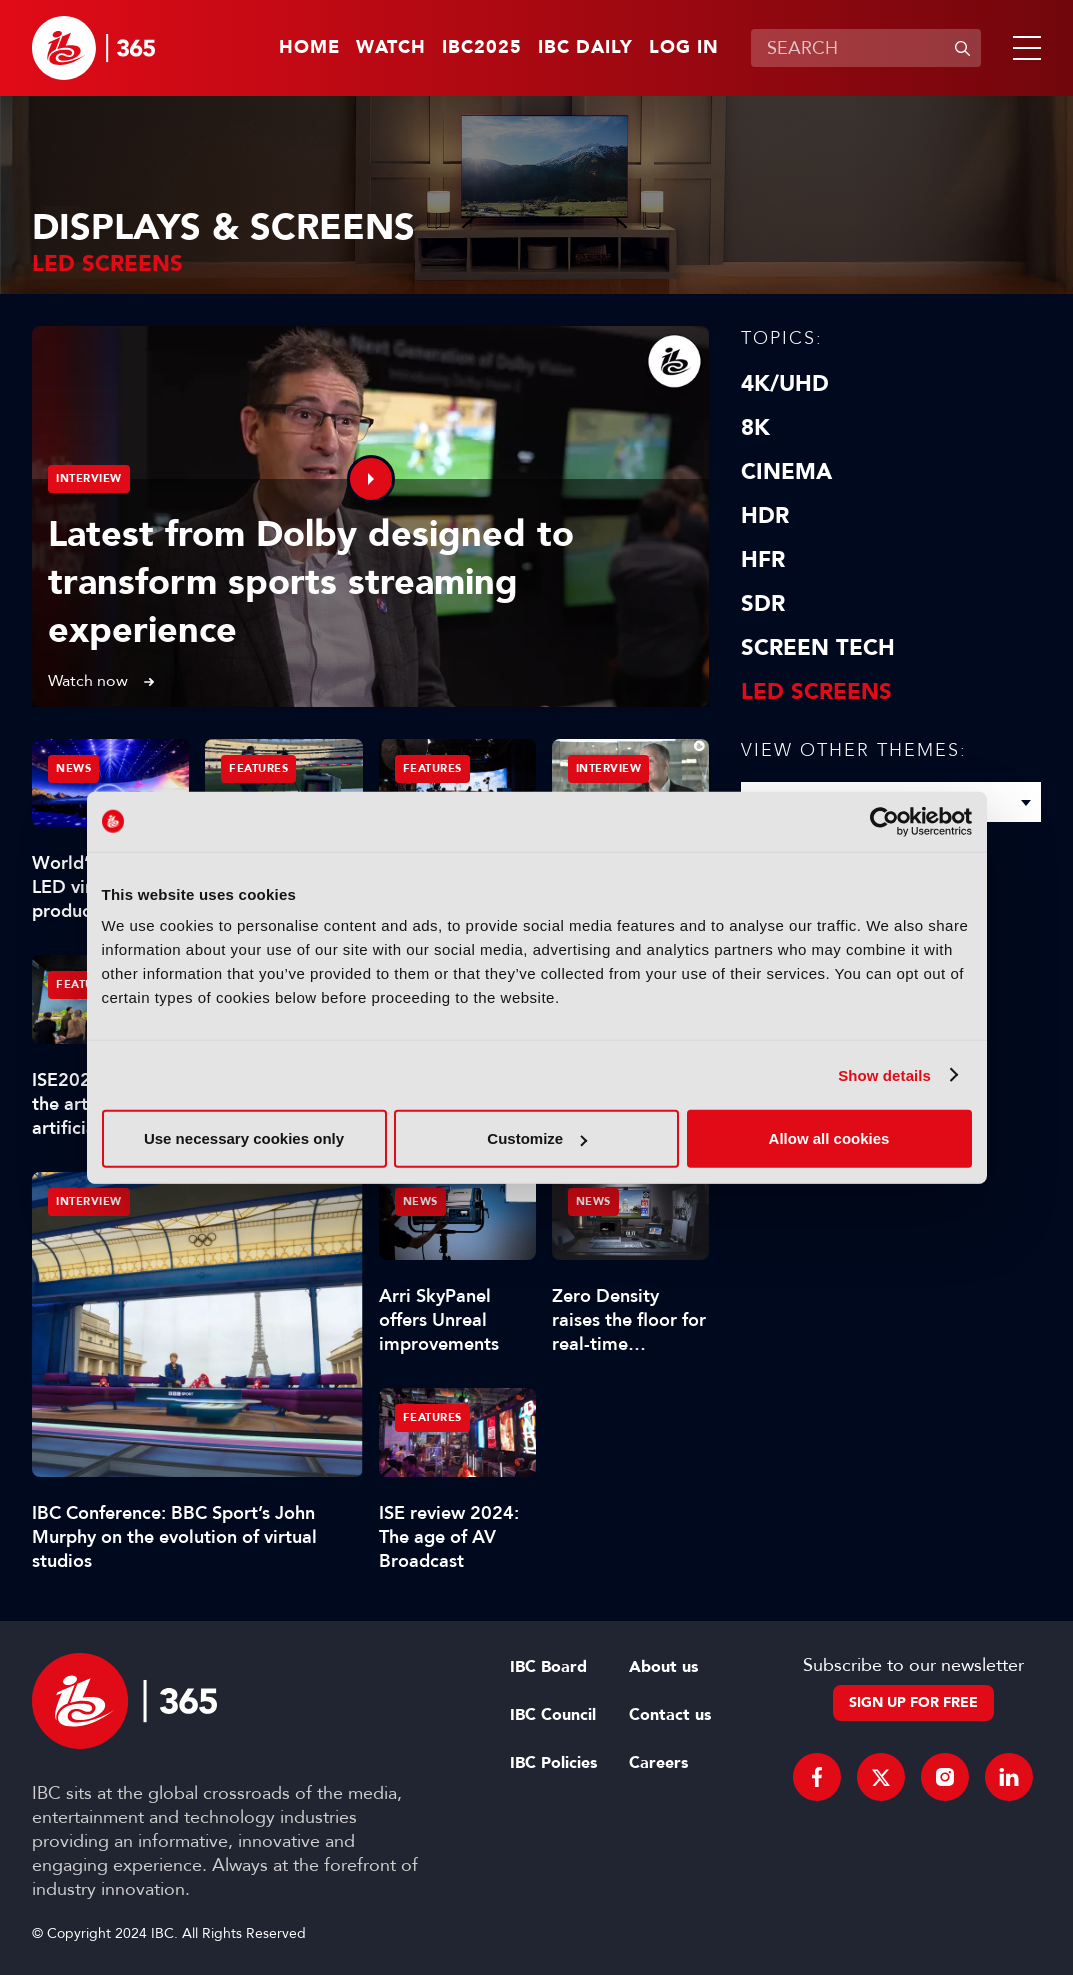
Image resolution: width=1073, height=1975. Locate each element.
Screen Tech (818, 648)
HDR (765, 516)
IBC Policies (553, 1763)
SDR (763, 604)
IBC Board (548, 1667)
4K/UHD (785, 384)
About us (663, 1667)
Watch (391, 48)
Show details (884, 1074)
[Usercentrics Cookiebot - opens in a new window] (884, 821)
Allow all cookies (829, 1138)
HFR (763, 560)
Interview (89, 478)
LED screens (816, 692)
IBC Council (553, 1715)
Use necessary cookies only (244, 1138)
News (73, 768)
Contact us (670, 1715)
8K (755, 428)
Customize (537, 1138)
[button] (1023, 48)
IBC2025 (482, 48)
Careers (658, 1763)
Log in (684, 48)
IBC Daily (585, 48)
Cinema (786, 472)
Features (258, 768)
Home (309, 48)
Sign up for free (913, 1702)
